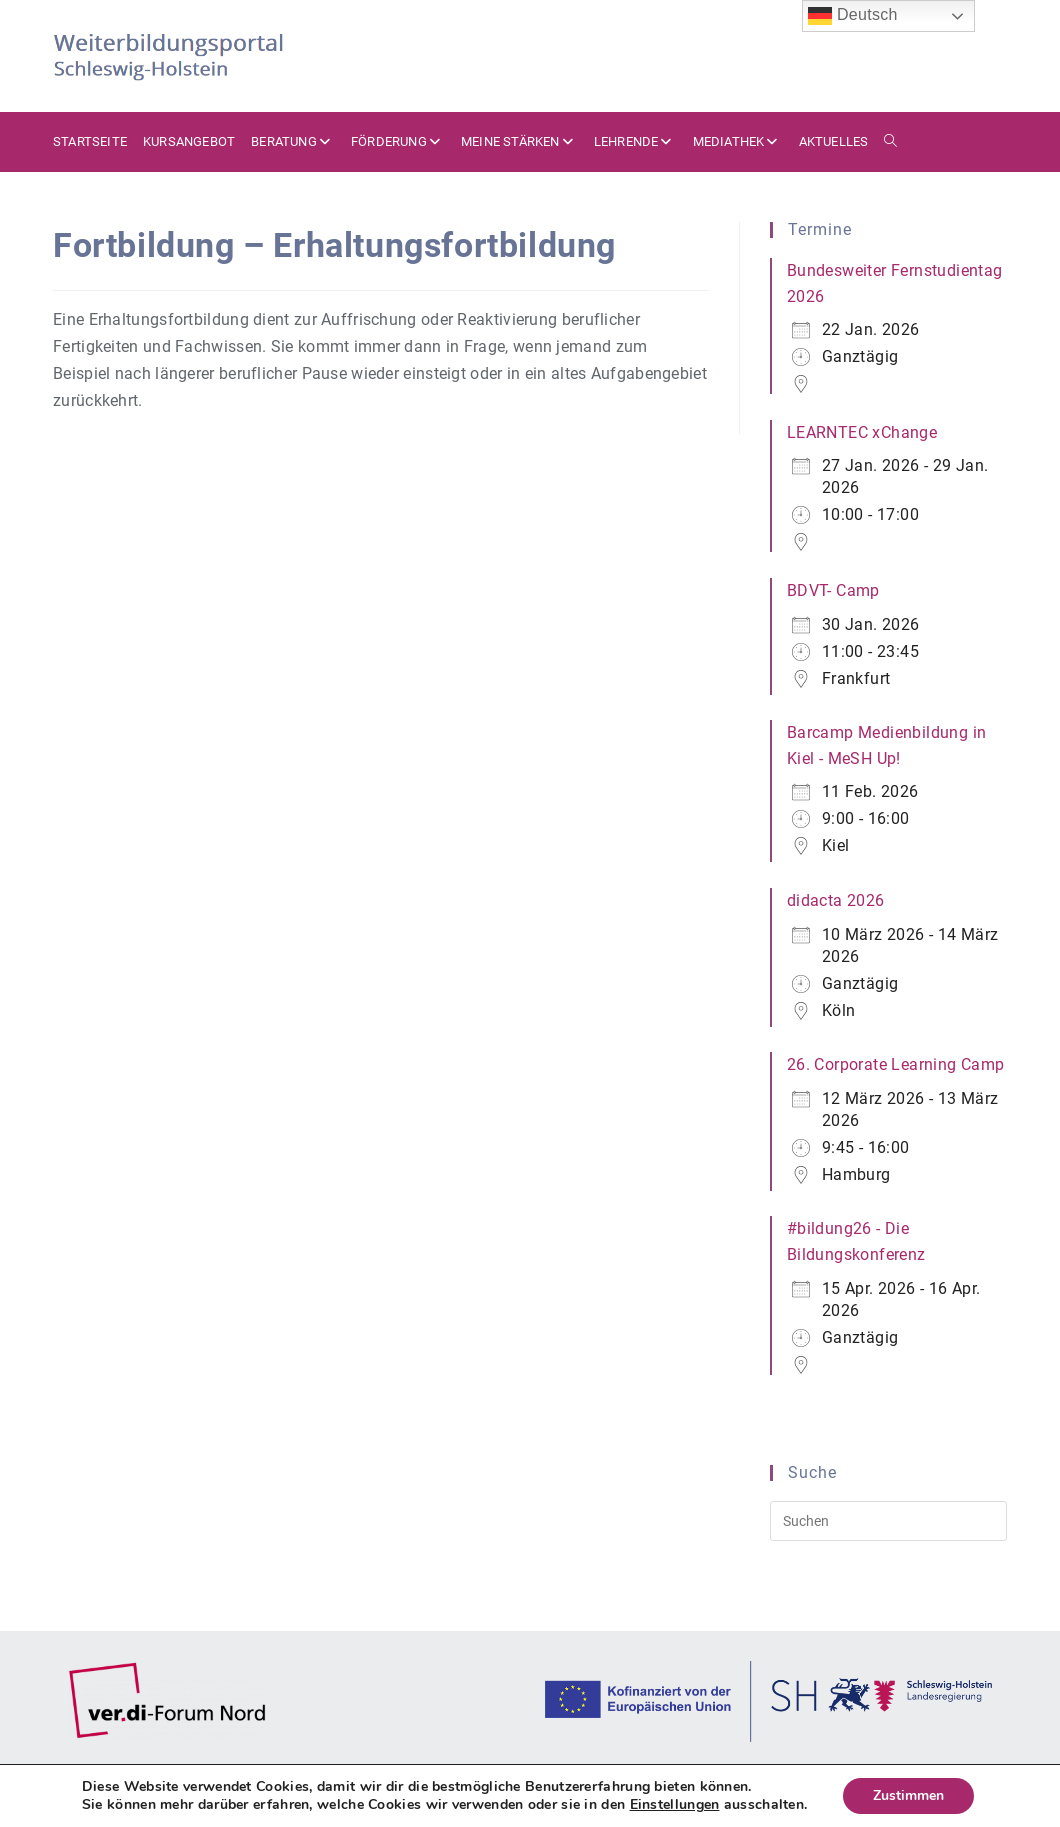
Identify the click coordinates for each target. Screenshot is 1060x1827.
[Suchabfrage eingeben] (888, 1521)
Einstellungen (675, 1805)
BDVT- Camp (833, 590)
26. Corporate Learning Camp (896, 1064)
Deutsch (853, 16)
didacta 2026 (836, 900)
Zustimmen (908, 1795)
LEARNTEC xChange (862, 432)
